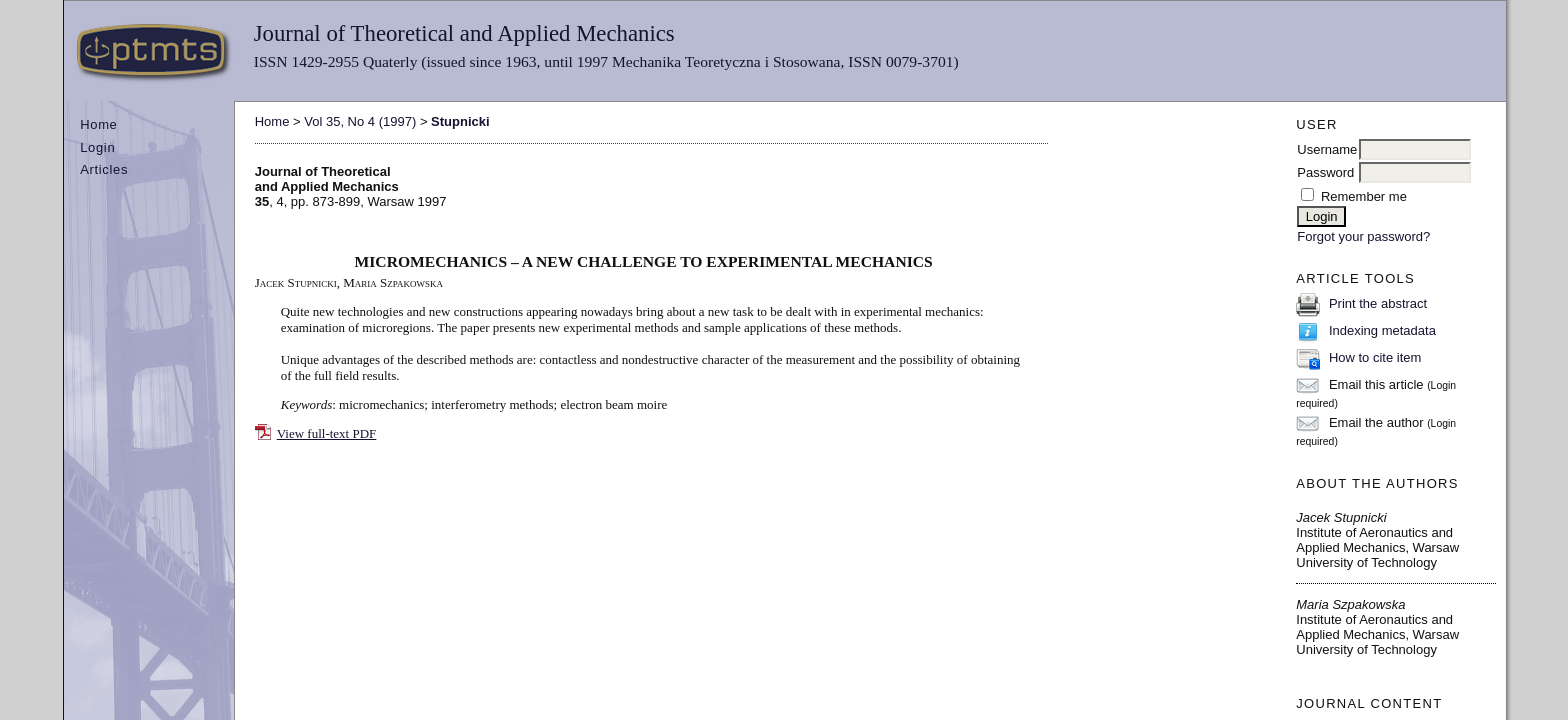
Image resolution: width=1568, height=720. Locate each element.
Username (1327, 149)
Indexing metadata (1382, 330)
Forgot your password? (1363, 236)
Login (97, 147)
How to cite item (1375, 357)
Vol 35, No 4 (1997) (360, 121)
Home (98, 124)
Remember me (1364, 196)
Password (1325, 172)
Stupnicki (460, 121)
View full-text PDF (327, 433)
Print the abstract (1378, 303)
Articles (104, 169)
